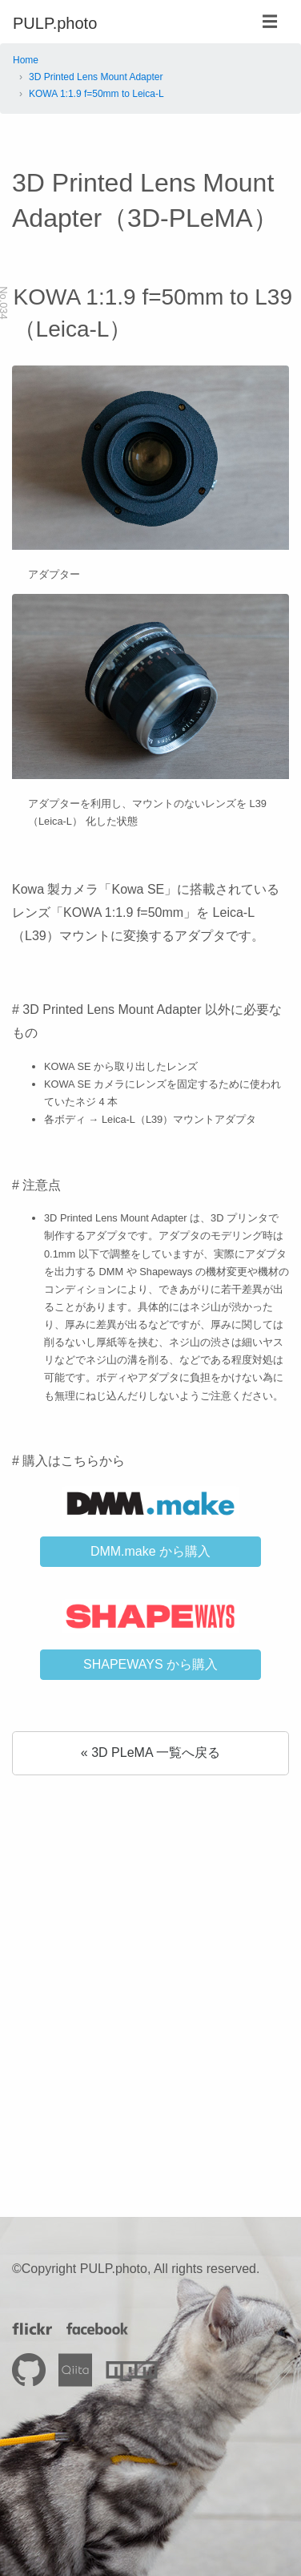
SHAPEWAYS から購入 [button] (150, 1664)
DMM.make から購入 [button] (150, 1551)
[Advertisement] (150, 1964)
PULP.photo (55, 23)
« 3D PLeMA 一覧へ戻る (150, 1752)
